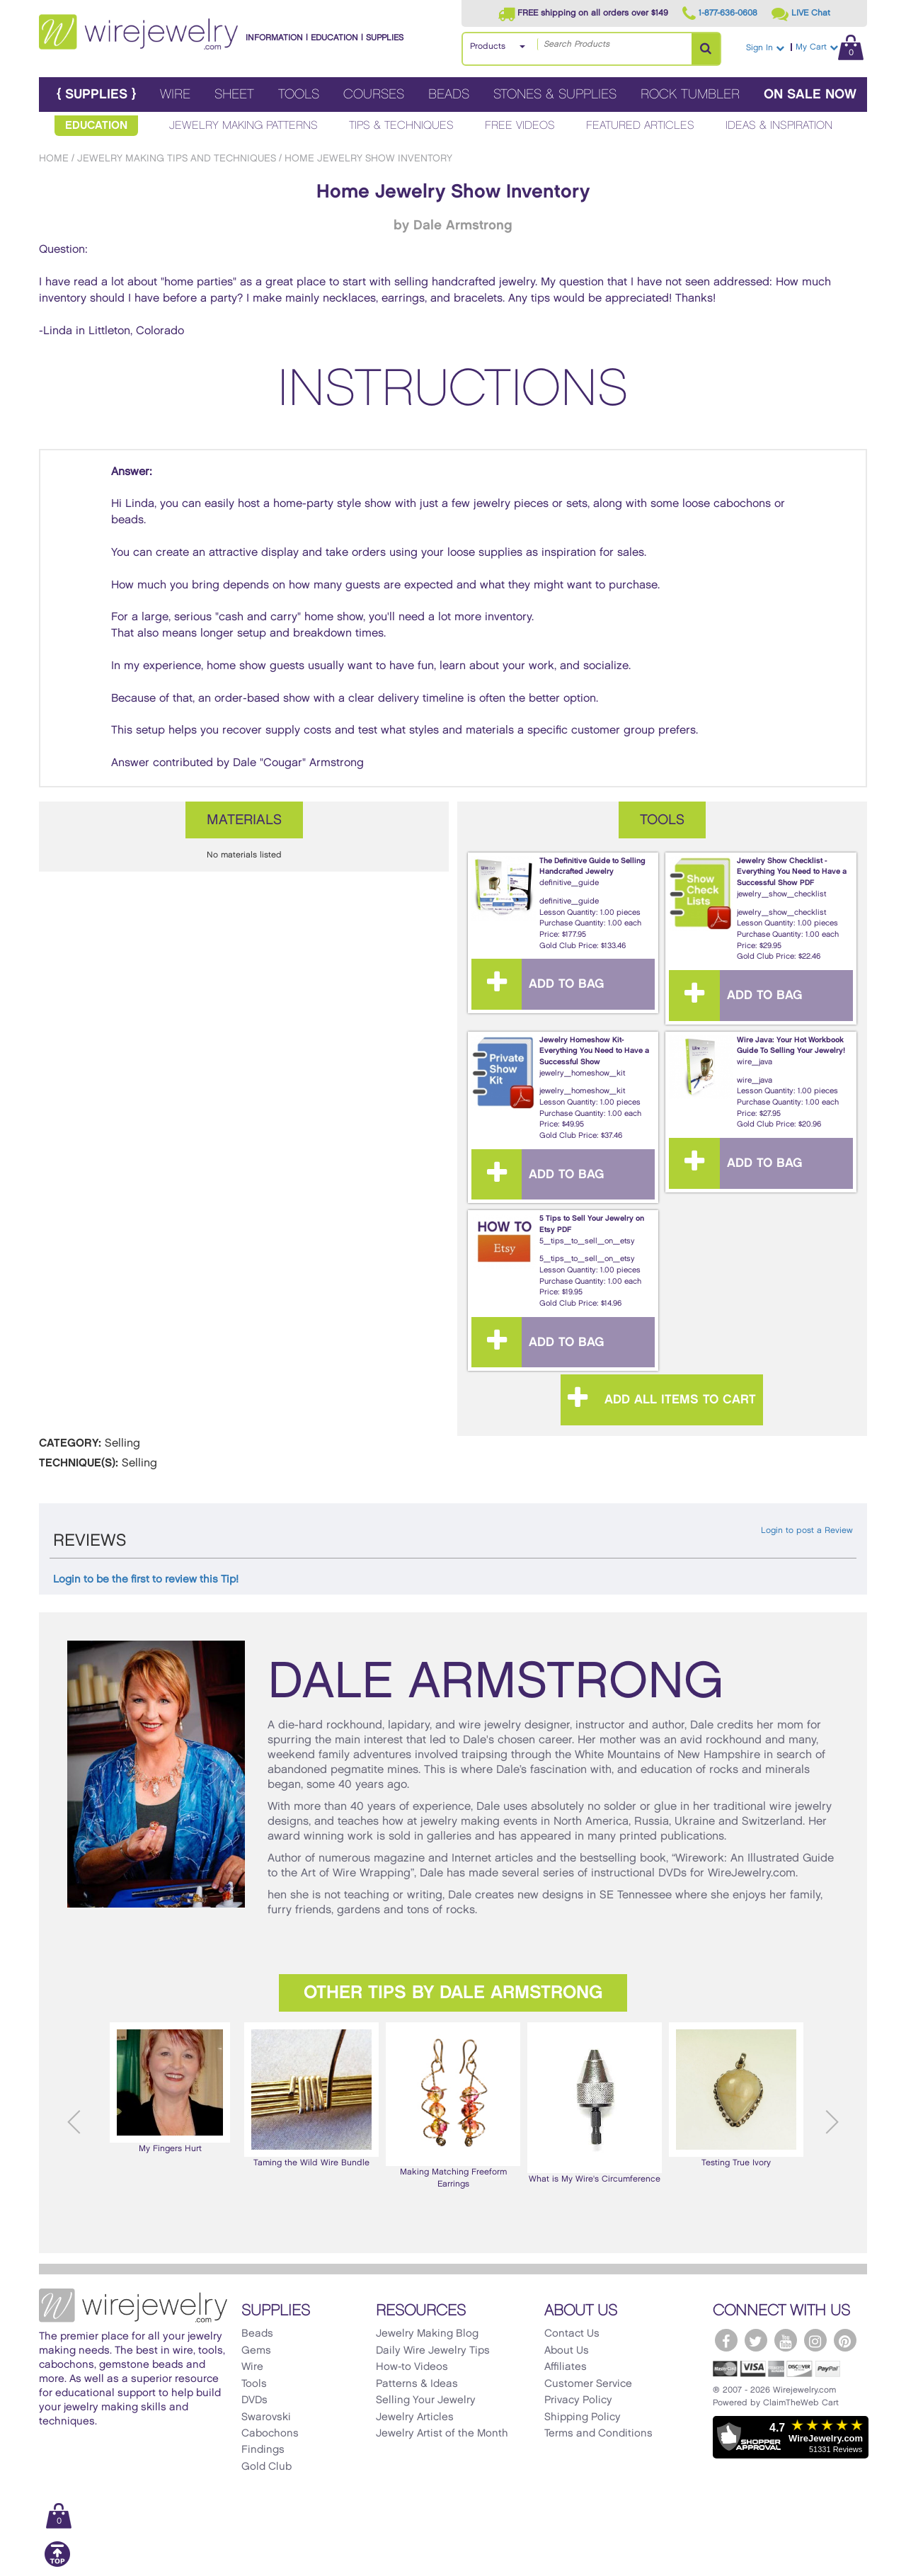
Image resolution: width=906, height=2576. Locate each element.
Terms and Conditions (598, 2434)
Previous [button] (74, 2122)
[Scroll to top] (57, 2564)
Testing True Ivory (736, 2094)
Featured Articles (640, 125)
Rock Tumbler (690, 95)
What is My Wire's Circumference (594, 2102)
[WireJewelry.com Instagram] (815, 2340)
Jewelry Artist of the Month (442, 2434)
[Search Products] (706, 48)
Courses (373, 95)
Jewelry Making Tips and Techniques (176, 158)
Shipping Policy (582, 2417)
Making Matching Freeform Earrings (453, 2105)
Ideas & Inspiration (779, 125)
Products (487, 46)
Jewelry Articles (415, 2417)
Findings (263, 2450)
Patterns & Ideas (417, 2384)
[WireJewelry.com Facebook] (726, 2340)
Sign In (765, 48)
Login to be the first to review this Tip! (146, 1580)
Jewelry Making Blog (427, 2334)
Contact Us (572, 2334)
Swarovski (266, 2417)
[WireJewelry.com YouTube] (785, 2340)
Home (54, 158)
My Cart (830, 47)
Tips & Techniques (401, 125)
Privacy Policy (578, 2400)
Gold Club (266, 2467)
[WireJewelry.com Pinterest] (845, 2340)
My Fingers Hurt (170, 2087)
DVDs (254, 2400)
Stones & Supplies (555, 95)
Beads (448, 95)
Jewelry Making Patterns (243, 125)
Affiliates (565, 2367)
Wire (175, 95)
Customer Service (588, 2384)
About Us (566, 2351)
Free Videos (520, 125)
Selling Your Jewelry (426, 2400)
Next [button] (832, 2122)
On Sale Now (810, 95)
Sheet (234, 95)
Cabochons (270, 2434)
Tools (298, 95)
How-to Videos (412, 2367)
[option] (170, 2088)
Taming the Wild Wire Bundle (311, 2094)
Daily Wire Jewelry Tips (433, 2351)
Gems (256, 2351)
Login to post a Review (807, 1530)
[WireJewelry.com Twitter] (756, 2340)
